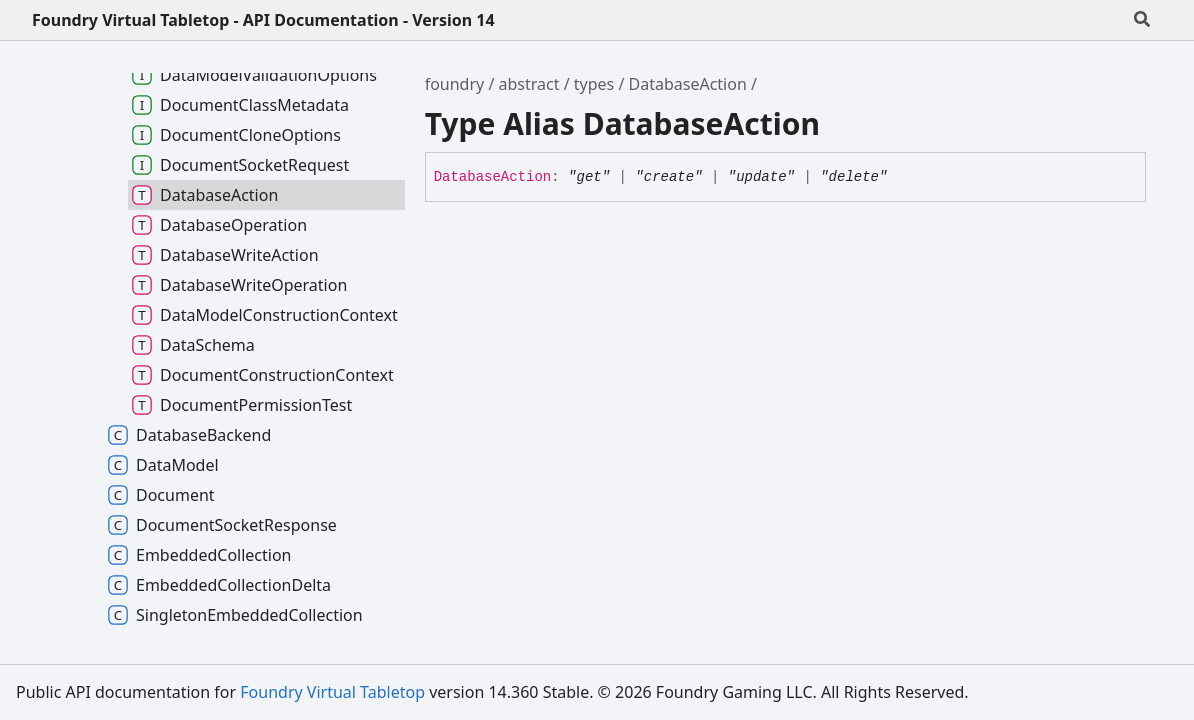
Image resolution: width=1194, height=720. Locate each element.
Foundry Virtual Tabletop (332, 692)
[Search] (1142, 20)
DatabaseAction (688, 84)
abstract (529, 84)
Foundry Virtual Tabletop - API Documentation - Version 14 (263, 20)
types (594, 84)
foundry (455, 84)
